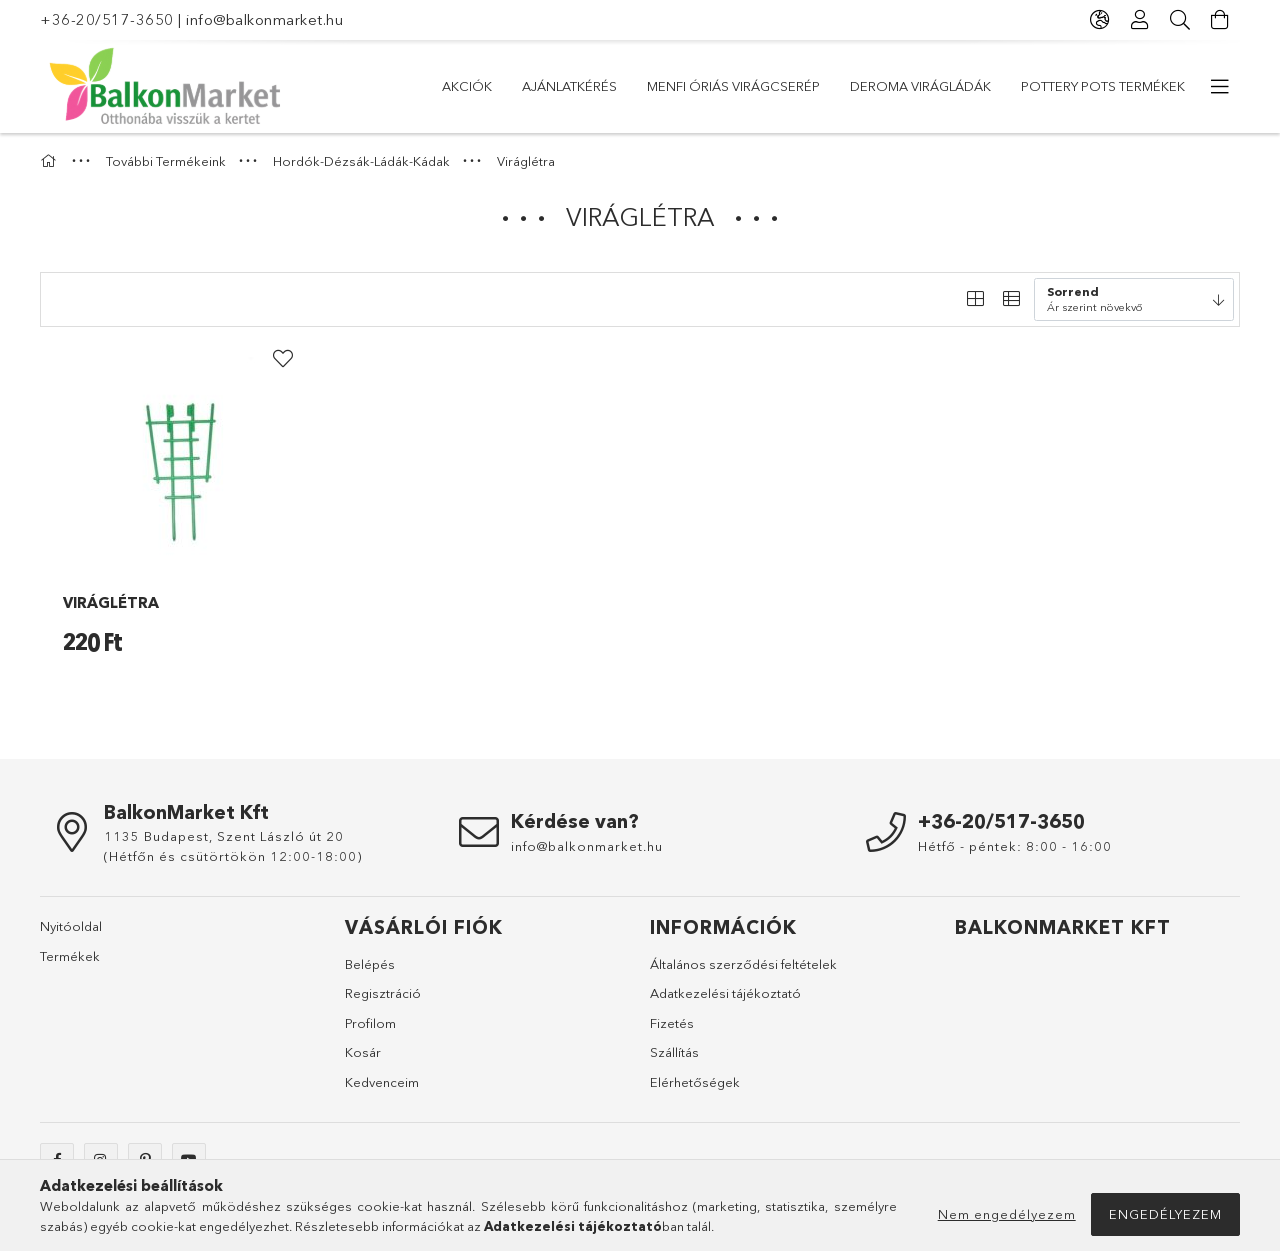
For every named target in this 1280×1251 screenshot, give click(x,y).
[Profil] (1140, 20)
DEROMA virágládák (920, 86)
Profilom (370, 1023)
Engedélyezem (1165, 1214)
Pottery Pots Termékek (1103, 86)
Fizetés (672, 1023)
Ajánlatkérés (569, 86)
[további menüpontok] (1220, 87)
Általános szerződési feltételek (743, 964)
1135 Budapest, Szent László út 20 (224, 836)
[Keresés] (1180, 20)
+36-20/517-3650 (107, 19)
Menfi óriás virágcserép (733, 86)
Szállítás (674, 1052)
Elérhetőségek (695, 1082)
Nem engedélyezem (1007, 1214)
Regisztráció (383, 993)
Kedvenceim (382, 1082)
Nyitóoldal (71, 926)
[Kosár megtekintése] (1220, 20)
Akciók (467, 86)
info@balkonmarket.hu (264, 19)
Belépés (370, 964)
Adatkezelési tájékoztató (725, 993)
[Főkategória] (51, 161)
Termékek (70, 956)
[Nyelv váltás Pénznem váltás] (1100, 20)
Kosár (363, 1052)
